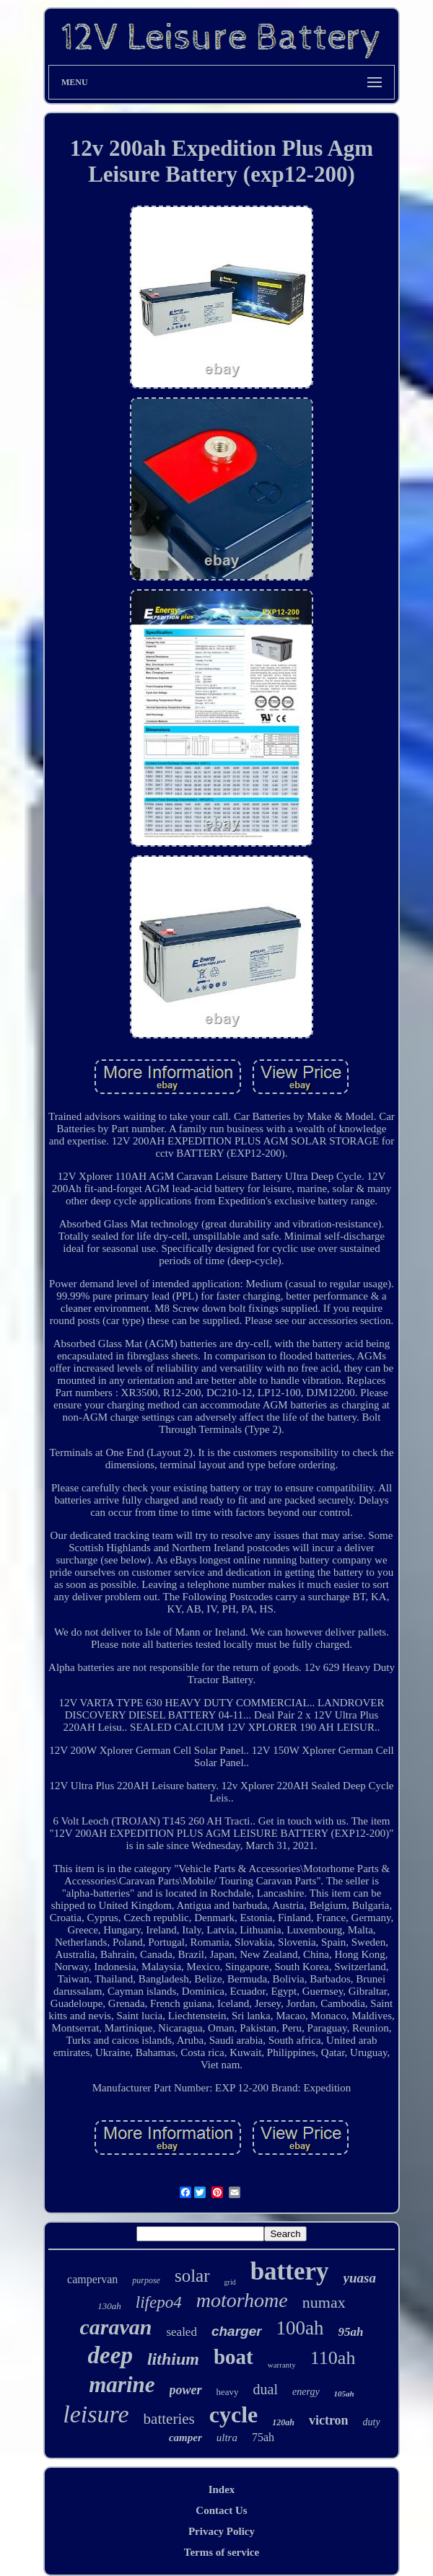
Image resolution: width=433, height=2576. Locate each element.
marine (121, 2384)
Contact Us (221, 2510)
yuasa (360, 2277)
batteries (169, 2418)
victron (329, 2420)
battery (289, 2271)
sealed (181, 2332)
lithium (173, 2359)
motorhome (242, 2300)
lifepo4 (159, 2302)
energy (306, 2391)
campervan (92, 2279)
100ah (300, 2328)
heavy (227, 2391)
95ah (351, 2332)
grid (230, 2282)
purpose (146, 2280)
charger (236, 2331)
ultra (226, 2437)
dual (265, 2389)
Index (222, 2489)
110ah (333, 2357)
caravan (115, 2327)
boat (233, 2356)
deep (110, 2355)
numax (324, 2302)
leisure (95, 2414)
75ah (263, 2437)
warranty (282, 2364)
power (186, 2390)
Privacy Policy (221, 2531)
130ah (109, 2306)
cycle (233, 2414)
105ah (344, 2393)
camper (185, 2437)
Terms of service (221, 2552)
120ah (283, 2422)
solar (192, 2275)
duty (371, 2422)
